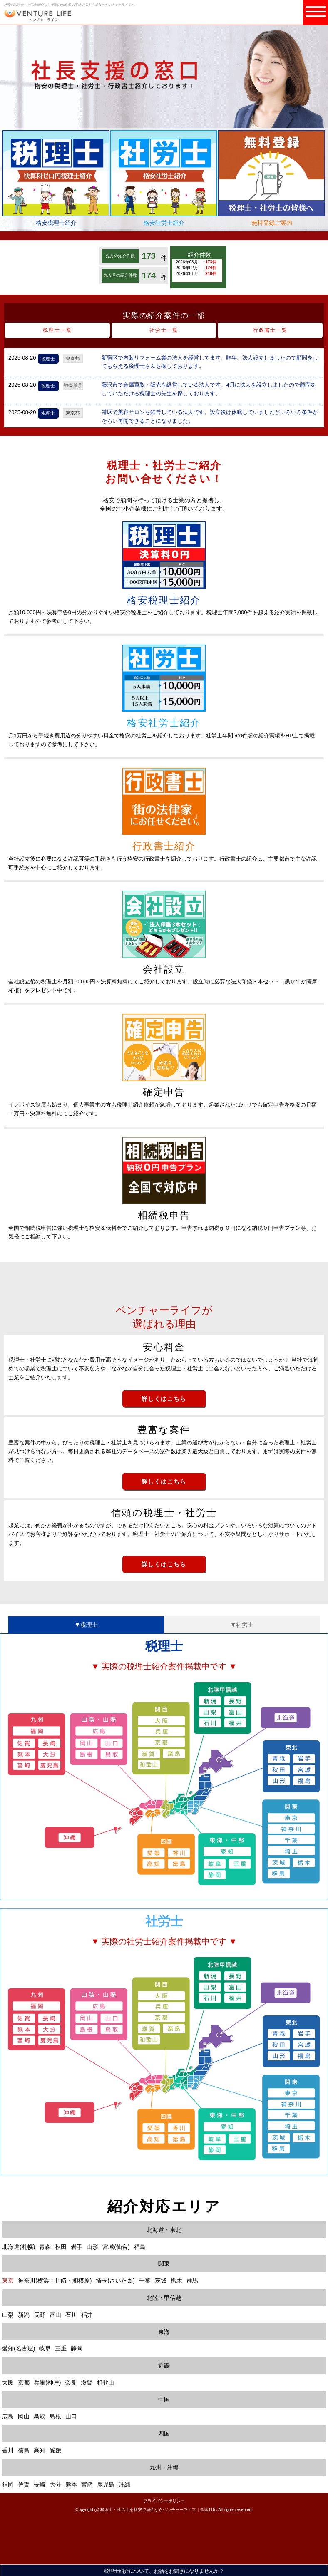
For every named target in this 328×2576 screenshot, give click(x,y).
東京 (8, 2280)
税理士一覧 (57, 330)
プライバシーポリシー (164, 2501)
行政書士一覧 (270, 330)
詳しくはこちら (164, 1398)
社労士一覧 (163, 330)
